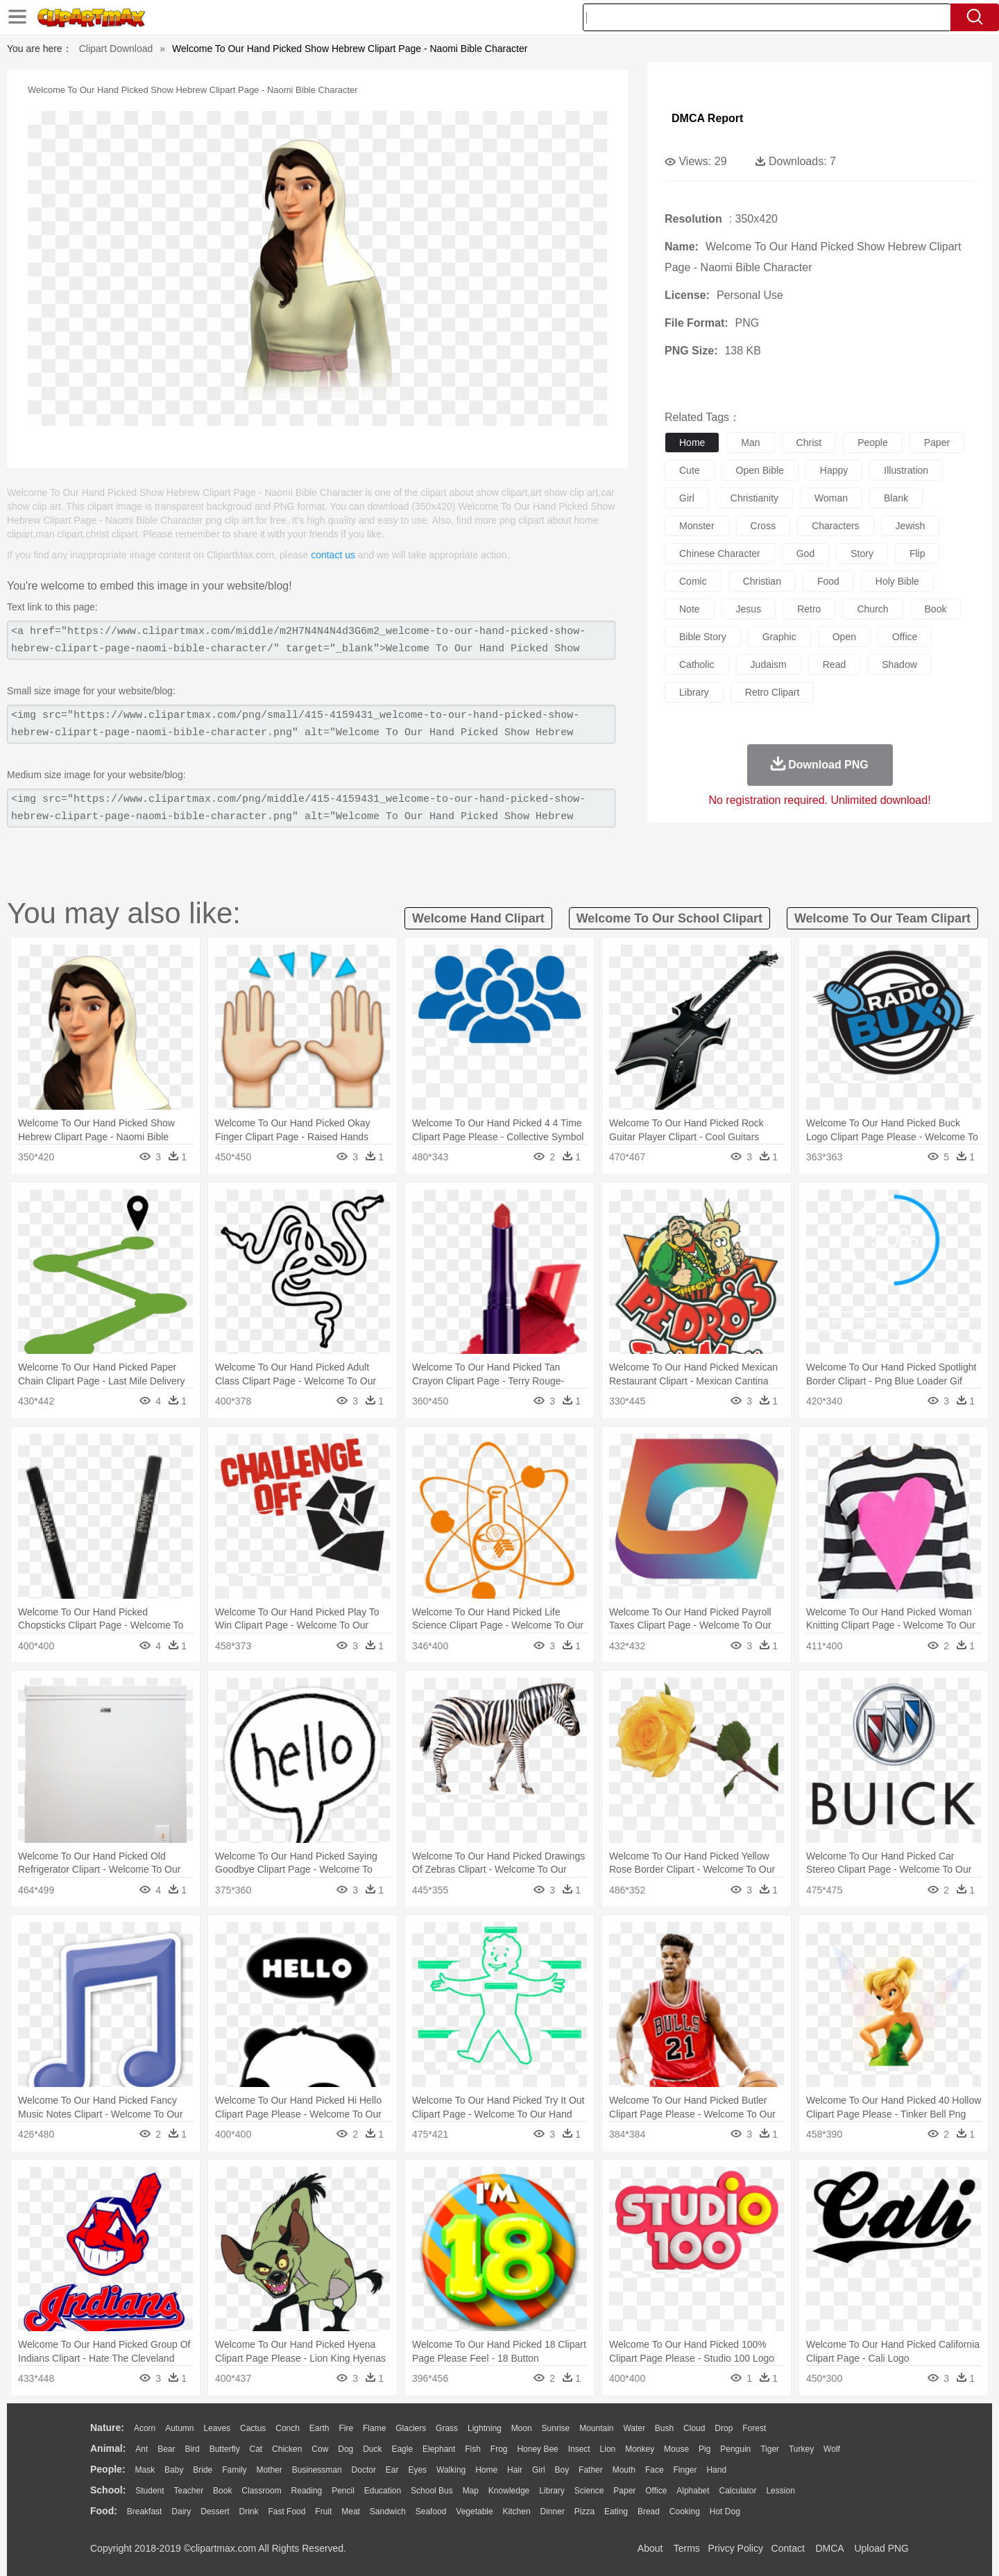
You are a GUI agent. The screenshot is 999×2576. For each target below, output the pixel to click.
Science (589, 2491)
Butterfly (225, 2449)
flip (917, 553)
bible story (702, 636)
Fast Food (286, 2511)
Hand (716, 2470)
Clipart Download (116, 48)
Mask (145, 2470)
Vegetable (474, 2511)
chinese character (719, 553)
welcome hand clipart (478, 918)
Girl (538, 2470)
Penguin (735, 2449)
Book (222, 2491)
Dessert (214, 2511)
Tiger (769, 2449)
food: (103, 2510)
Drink (249, 2511)
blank (896, 498)
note (689, 609)
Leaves (216, 2428)
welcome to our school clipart (669, 918)
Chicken (287, 2449)
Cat (256, 2449)
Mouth (624, 2470)
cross (763, 525)
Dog (345, 2449)
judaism (769, 664)
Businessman (317, 2470)
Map (471, 2491)
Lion (608, 2449)
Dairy (181, 2511)
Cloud (694, 2428)
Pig (704, 2449)
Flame (374, 2428)
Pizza (584, 2511)
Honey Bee (537, 2449)
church (872, 609)
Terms (687, 2548)
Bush (664, 2428)
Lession (780, 2491)
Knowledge (508, 2491)
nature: (107, 2427)
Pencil (343, 2491)
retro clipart (772, 692)
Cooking (684, 2511)
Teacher (189, 2491)
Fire (346, 2428)
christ (809, 442)
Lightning (485, 2428)
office (904, 636)
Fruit (323, 2511)
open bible (760, 470)
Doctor (364, 2470)
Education (382, 2491)
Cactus (253, 2428)
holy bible (897, 581)
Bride (202, 2470)
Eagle (402, 2449)
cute (689, 470)
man (750, 442)
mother (269, 2470)
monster (697, 525)
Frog (499, 2449)
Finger (685, 2470)
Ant (141, 2449)
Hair (514, 2470)
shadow (899, 664)
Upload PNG (881, 2548)
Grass (447, 2428)
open (844, 636)
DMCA (829, 2548)
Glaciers (410, 2428)
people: (108, 2469)
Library (552, 2491)
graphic (779, 636)
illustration (906, 470)
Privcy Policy (735, 2548)
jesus (749, 609)
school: (108, 2490)
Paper (624, 2491)
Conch (287, 2428)
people (872, 442)
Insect (579, 2449)
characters (835, 525)
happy (834, 470)
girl (686, 498)
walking (451, 2470)
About (650, 2548)
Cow (319, 2449)
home (692, 442)
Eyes (417, 2470)
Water (634, 2428)
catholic (697, 664)
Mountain (596, 2428)
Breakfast (144, 2511)
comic (693, 581)
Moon (521, 2428)
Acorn (144, 2428)
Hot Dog (725, 2511)
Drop (724, 2428)
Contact (788, 2548)
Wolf (831, 2449)
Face (654, 2470)
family (234, 2470)
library (694, 692)
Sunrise (556, 2428)
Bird (192, 2449)
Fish (473, 2449)
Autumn (179, 2428)
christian (762, 581)
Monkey (639, 2449)
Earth (319, 2428)
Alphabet (692, 2491)
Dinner (552, 2511)
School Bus (432, 2491)
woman (831, 498)
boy (562, 2470)
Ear (392, 2470)
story (862, 553)
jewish (910, 525)
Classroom (261, 2491)
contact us (333, 554)
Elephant (438, 2449)
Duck (372, 2449)
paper (937, 442)
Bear (166, 2449)
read (834, 664)
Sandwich (388, 2511)
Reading (307, 2491)
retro (809, 609)
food (828, 581)
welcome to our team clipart (882, 918)
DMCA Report (707, 118)
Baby (173, 2470)
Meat (350, 2511)
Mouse (676, 2449)
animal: (108, 2448)
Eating (616, 2511)
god (805, 553)
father (591, 2470)
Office (656, 2491)
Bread (649, 2511)
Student (149, 2491)
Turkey (801, 2449)
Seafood (431, 2511)
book (936, 609)
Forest (754, 2428)
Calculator (738, 2491)
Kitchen (517, 2511)
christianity (754, 498)
